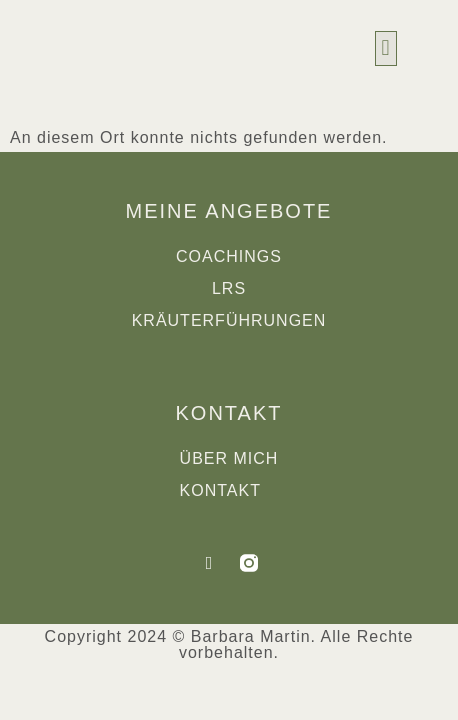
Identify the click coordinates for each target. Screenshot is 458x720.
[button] (386, 48)
